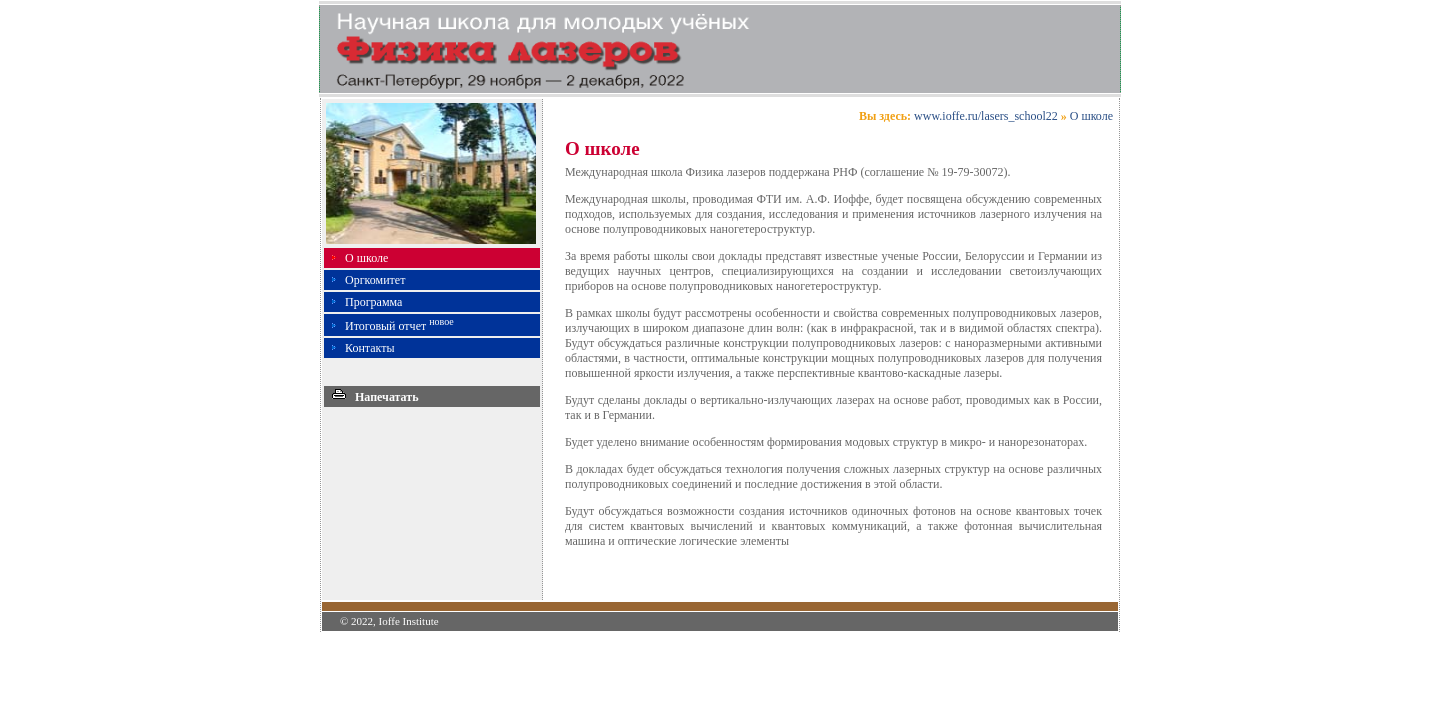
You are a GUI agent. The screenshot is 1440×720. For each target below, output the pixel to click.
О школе (366, 258)
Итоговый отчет (399, 326)
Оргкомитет (375, 280)
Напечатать (375, 397)
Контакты (370, 348)
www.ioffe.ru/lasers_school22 (986, 116)
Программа (373, 302)
